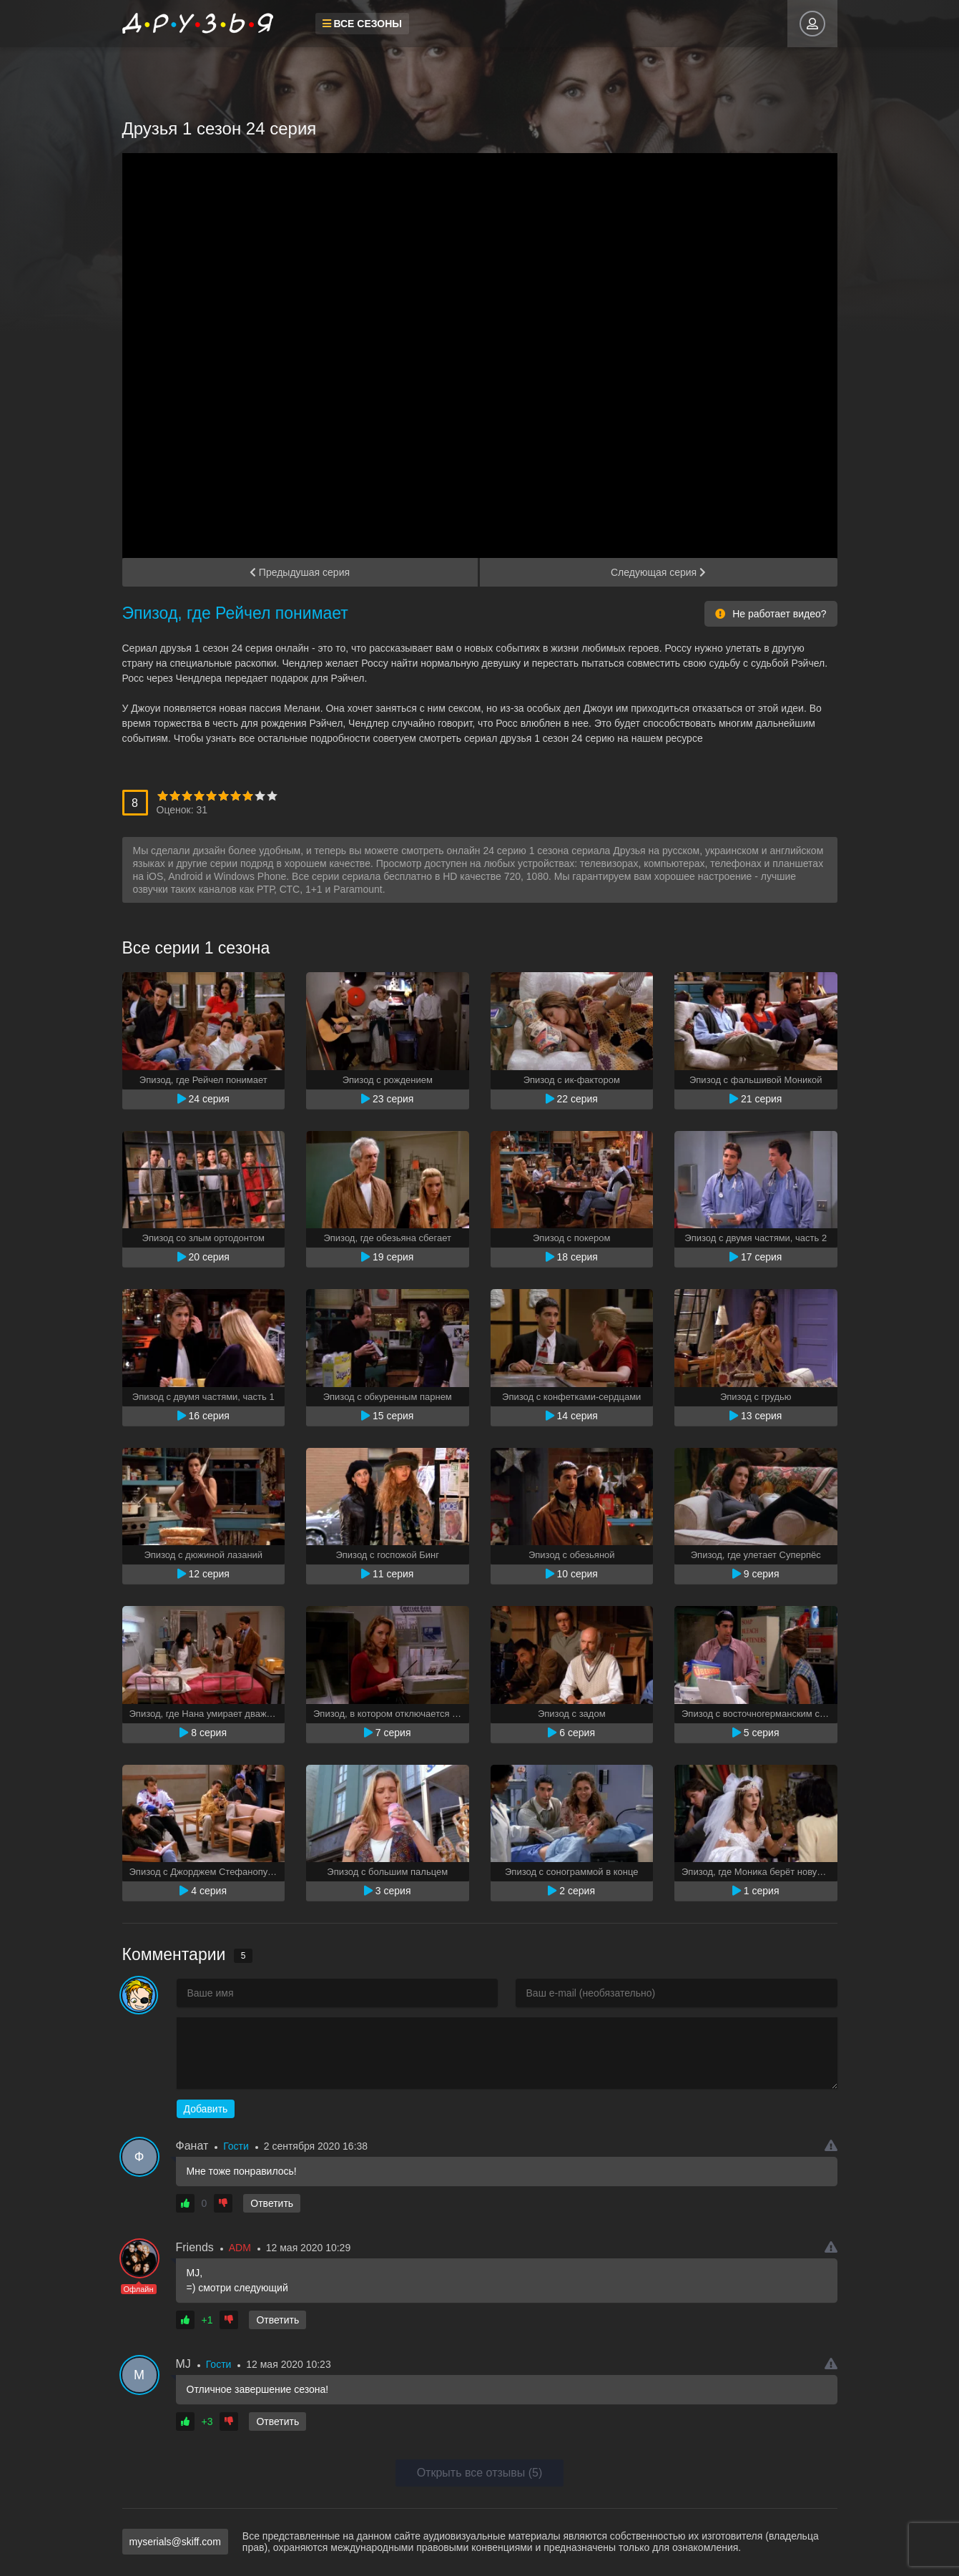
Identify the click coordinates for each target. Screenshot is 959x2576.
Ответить (271, 2203)
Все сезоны (363, 23)
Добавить (206, 2109)
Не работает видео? (770, 613)
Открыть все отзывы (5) (480, 2473)
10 (272, 796)
